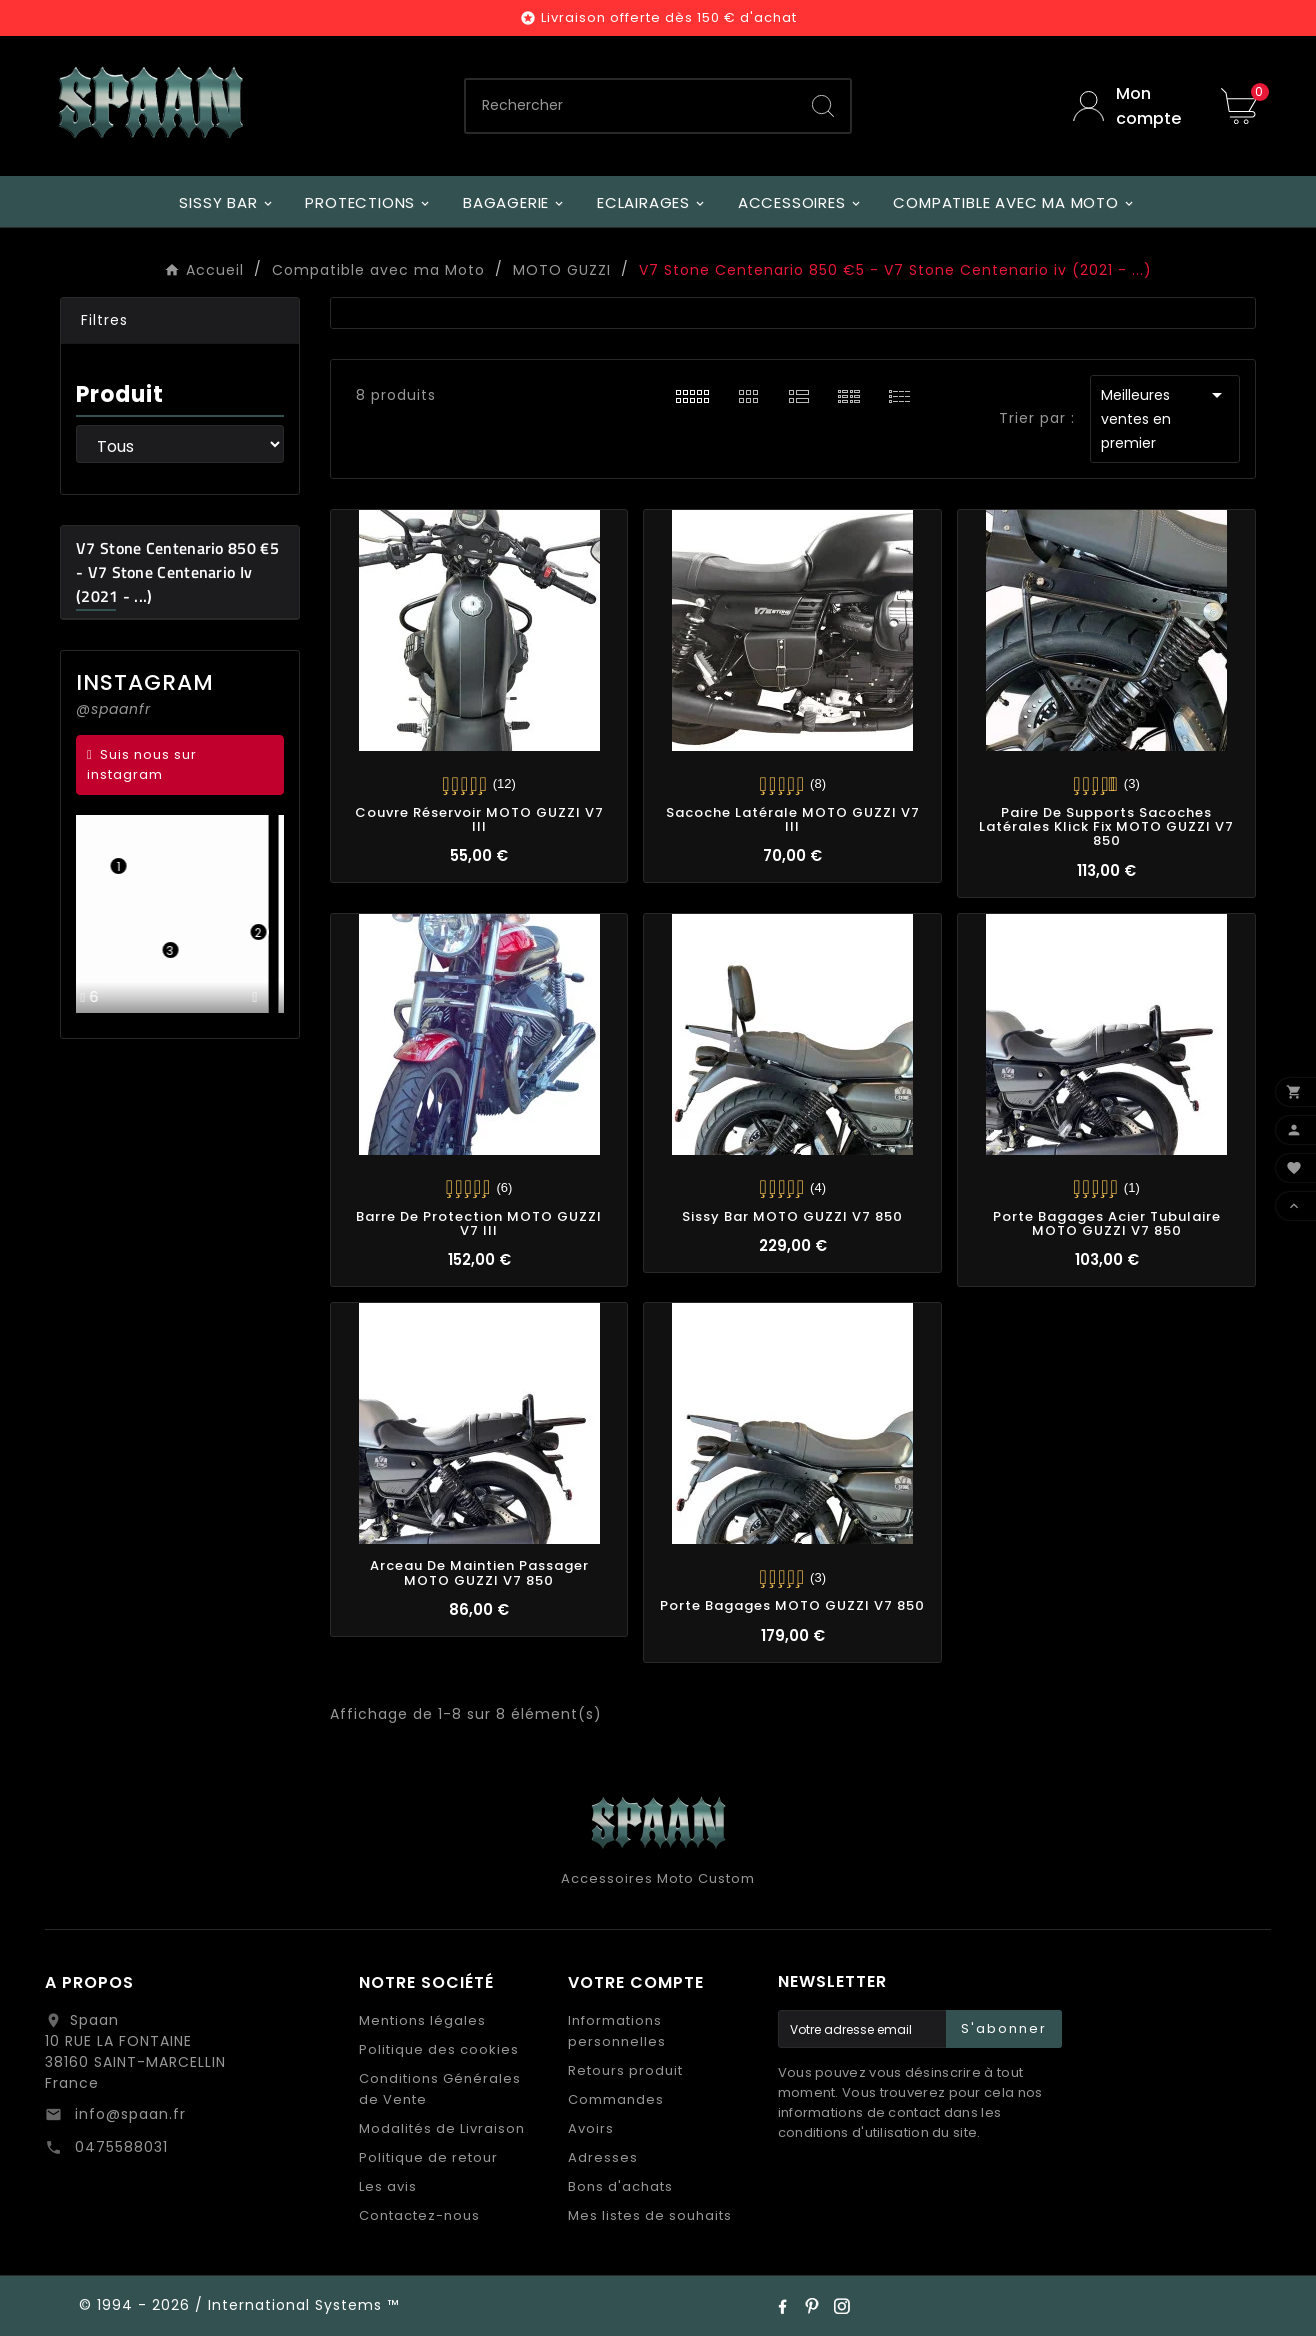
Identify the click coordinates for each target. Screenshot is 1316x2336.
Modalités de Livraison (442, 2128)
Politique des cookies (439, 2049)
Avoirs (591, 2128)
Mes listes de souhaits (650, 2215)
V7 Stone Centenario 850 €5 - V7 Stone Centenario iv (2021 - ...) (177, 572)
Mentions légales (422, 2020)
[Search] (823, 106)
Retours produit (625, 2070)
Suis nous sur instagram (142, 764)
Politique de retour (428, 2157)
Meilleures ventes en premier (1165, 418)
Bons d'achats (620, 2186)
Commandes (616, 2099)
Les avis (388, 2186)
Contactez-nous (419, 2215)
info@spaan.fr (128, 2114)
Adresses (603, 2157)
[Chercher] (631, 106)
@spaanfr (113, 709)
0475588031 (119, 2147)
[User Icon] (1132, 106)
